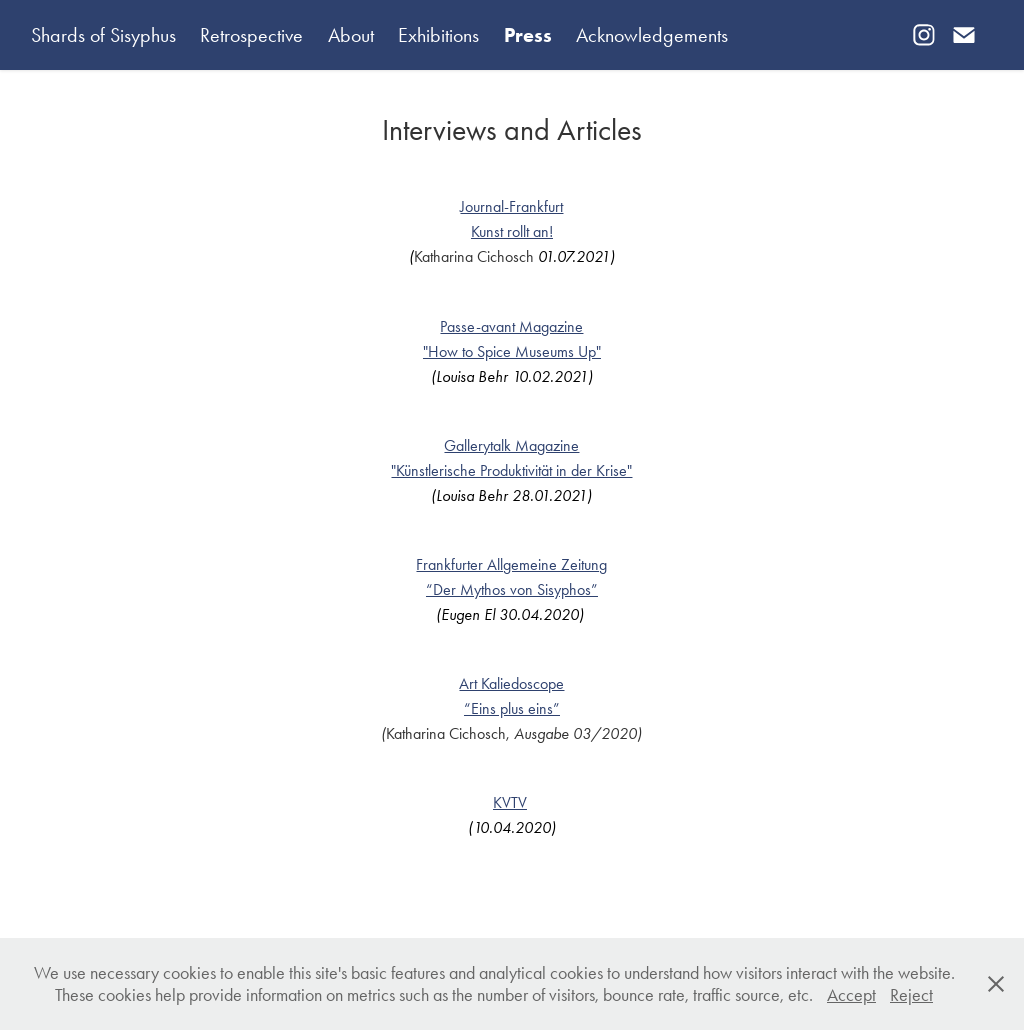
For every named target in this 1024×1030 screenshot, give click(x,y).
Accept (851, 995)
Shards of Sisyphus (103, 35)
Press (528, 35)
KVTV (510, 802)
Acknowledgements (652, 35)
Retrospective (251, 35)
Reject (911, 995)
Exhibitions (438, 35)
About (351, 35)
